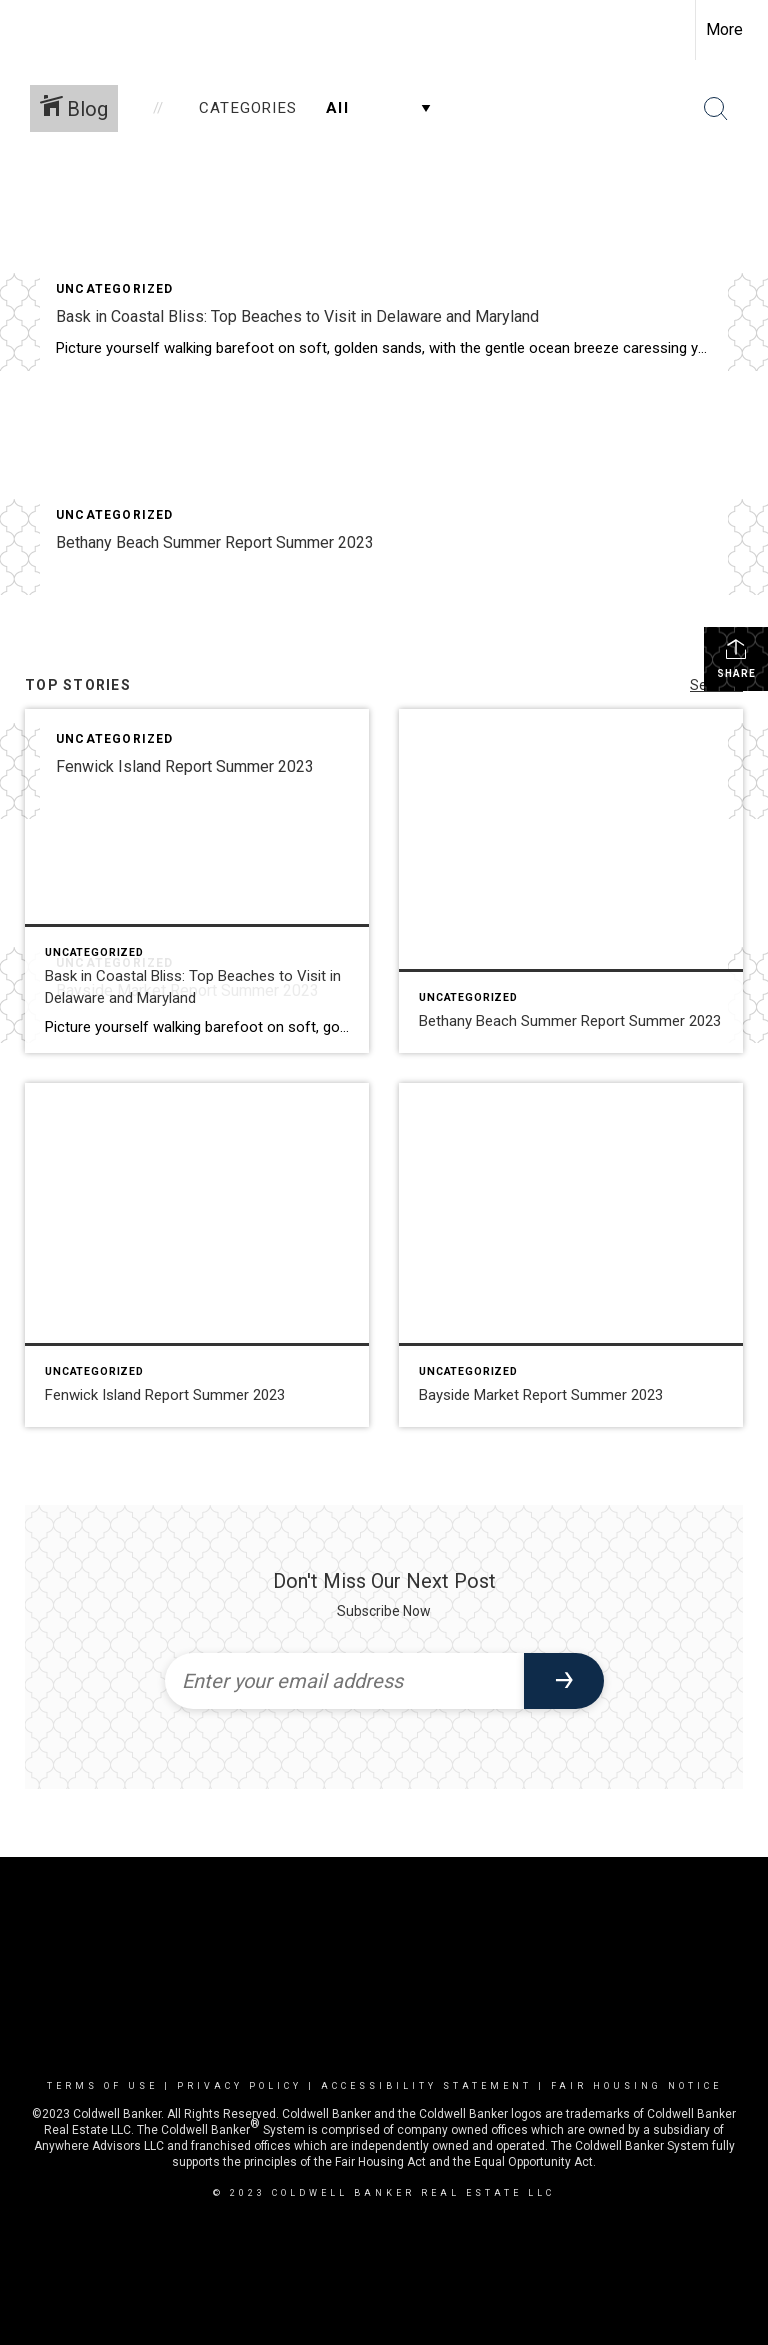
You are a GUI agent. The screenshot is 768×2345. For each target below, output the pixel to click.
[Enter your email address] (344, 1681)
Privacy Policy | (249, 2086)
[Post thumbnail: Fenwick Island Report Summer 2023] (197, 1255)
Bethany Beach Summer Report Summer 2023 (215, 542)
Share (736, 658)
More (724, 29)
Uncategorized (115, 289)
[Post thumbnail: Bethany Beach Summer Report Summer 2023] (571, 881)
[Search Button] (716, 109)
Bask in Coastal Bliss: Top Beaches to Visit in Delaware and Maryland (297, 316)
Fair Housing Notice (636, 2086)
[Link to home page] (25, 30)
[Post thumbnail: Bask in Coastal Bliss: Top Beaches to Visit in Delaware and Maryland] (197, 881)
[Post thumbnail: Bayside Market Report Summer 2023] (571, 1255)
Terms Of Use (102, 2086)
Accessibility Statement (426, 2086)
